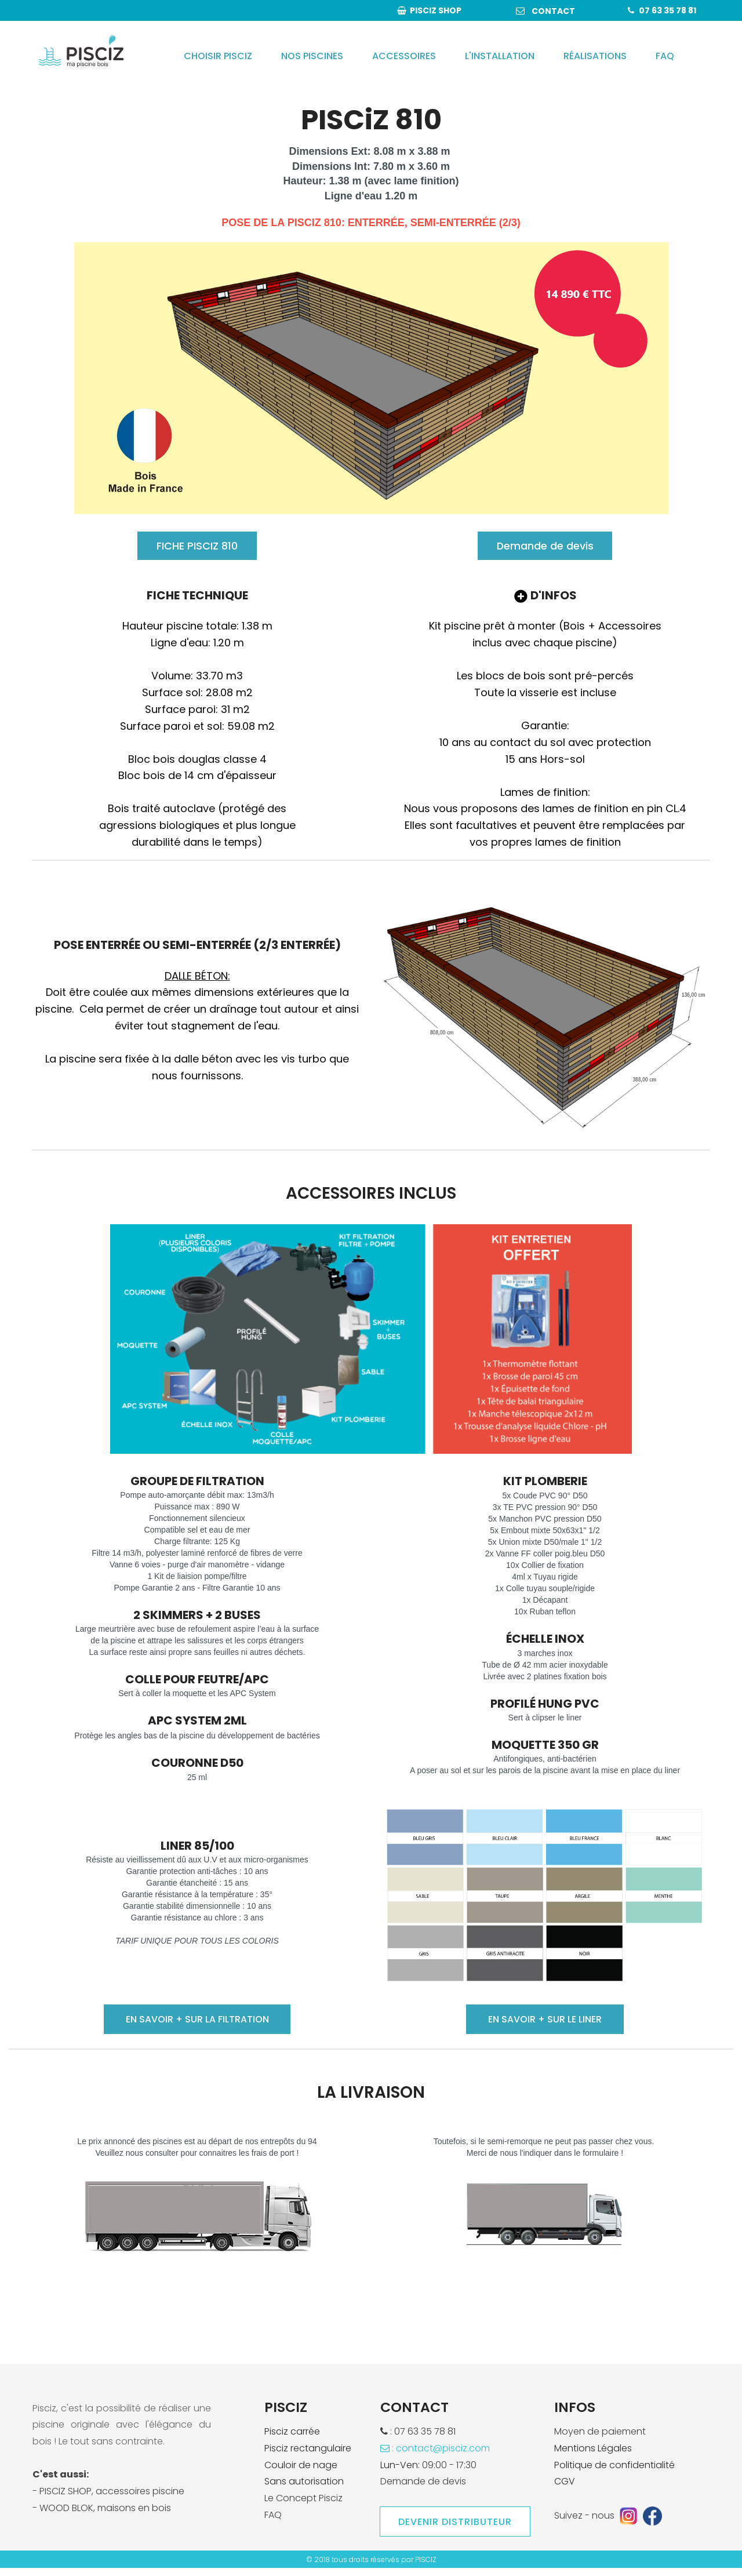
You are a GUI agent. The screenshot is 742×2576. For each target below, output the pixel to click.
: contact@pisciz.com (435, 2455)
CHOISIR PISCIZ (218, 56)
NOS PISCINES (312, 56)
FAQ (665, 56)
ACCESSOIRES (404, 56)
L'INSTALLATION (499, 56)
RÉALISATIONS (595, 56)
